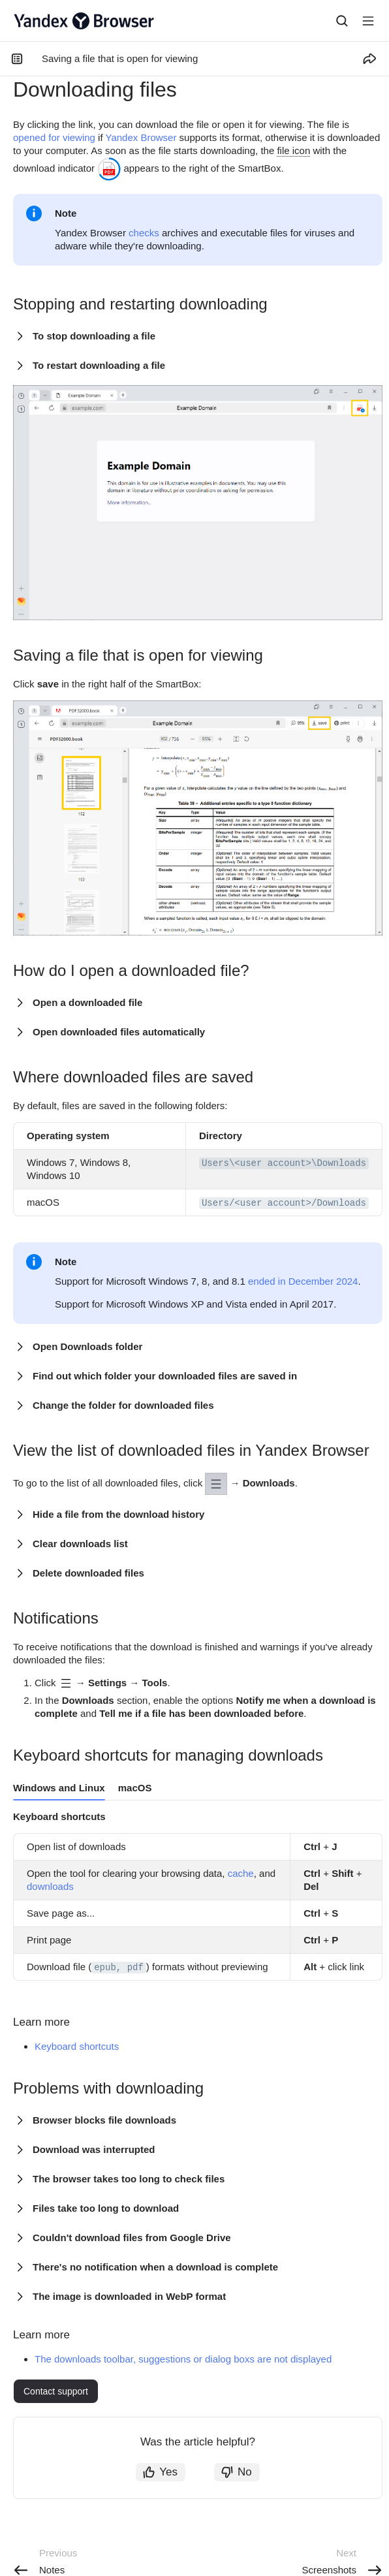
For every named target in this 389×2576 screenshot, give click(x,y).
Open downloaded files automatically (119, 1031)
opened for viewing (54, 137)
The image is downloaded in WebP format (129, 2296)
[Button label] (368, 21)
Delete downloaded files (88, 1573)
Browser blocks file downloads (104, 2120)
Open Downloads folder (87, 1346)
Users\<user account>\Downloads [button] (284, 1163)
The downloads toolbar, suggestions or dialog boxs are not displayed (183, 2358)
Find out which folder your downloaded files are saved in (165, 1375)
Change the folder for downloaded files (123, 1405)
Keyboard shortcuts (77, 2046)
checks (144, 232)
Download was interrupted (94, 2149)
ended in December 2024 (303, 1281)
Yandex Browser (141, 137)
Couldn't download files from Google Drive (132, 2237)
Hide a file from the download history (118, 1514)
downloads (50, 1886)
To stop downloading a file (94, 335)
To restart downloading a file (99, 365)
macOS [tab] (135, 1787)
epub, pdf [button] (119, 1967)
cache (241, 1873)
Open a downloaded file (87, 1002)
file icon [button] (293, 150)
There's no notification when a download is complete (155, 2266)
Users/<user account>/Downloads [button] (284, 1203)
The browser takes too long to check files (129, 2178)
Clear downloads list (80, 1543)
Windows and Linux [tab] (59, 1787)
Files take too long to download (106, 2208)
